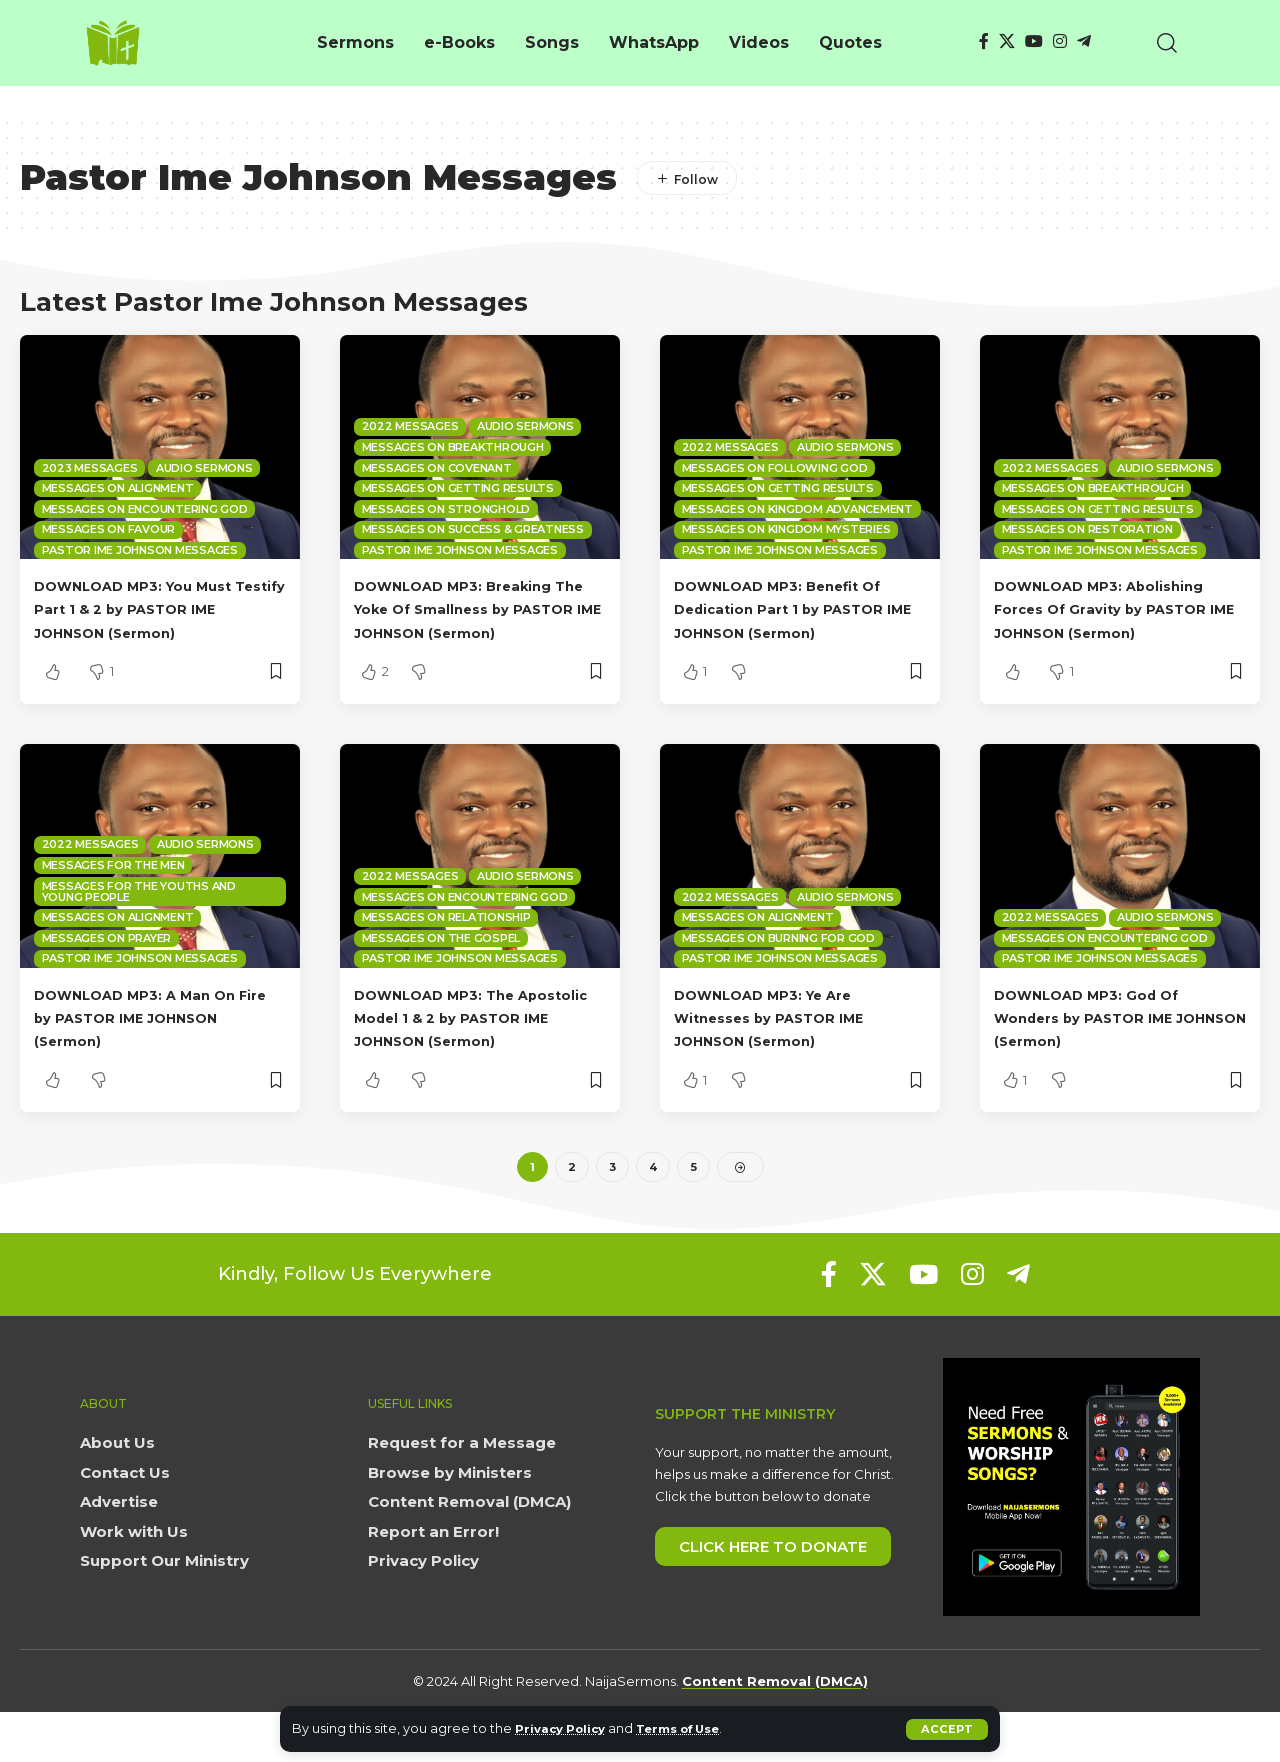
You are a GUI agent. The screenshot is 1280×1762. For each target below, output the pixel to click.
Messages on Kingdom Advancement (797, 509)
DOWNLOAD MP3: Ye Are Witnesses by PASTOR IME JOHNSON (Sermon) (787, 1040)
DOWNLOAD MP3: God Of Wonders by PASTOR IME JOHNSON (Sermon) (1103, 1040)
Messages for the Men (113, 888)
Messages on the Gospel (441, 961)
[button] (946, 1729)
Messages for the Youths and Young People (139, 914)
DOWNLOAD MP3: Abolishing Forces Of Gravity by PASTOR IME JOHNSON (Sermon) (1119, 608)
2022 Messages (410, 426)
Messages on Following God (775, 468)
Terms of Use (695, 1728)
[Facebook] (984, 41)
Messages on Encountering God (145, 509)
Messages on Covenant (437, 468)
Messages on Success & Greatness (473, 529)
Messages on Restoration (1087, 529)
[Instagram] (1060, 41)
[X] (1007, 41)
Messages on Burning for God (778, 961)
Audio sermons (204, 468)
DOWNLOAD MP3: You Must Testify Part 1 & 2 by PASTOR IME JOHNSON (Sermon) (156, 608)
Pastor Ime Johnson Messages (140, 550)
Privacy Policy (565, 1728)
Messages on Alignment (118, 488)
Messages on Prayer (107, 961)
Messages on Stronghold (446, 509)
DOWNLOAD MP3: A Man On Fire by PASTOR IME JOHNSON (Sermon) (154, 1040)
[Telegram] (1084, 41)
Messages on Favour (109, 529)
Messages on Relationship (446, 940)
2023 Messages (90, 468)
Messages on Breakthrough (453, 447)
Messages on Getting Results (458, 488)
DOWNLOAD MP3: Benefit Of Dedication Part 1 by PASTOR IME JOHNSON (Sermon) (798, 608)
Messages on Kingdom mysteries (786, 529)
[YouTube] (1034, 41)
